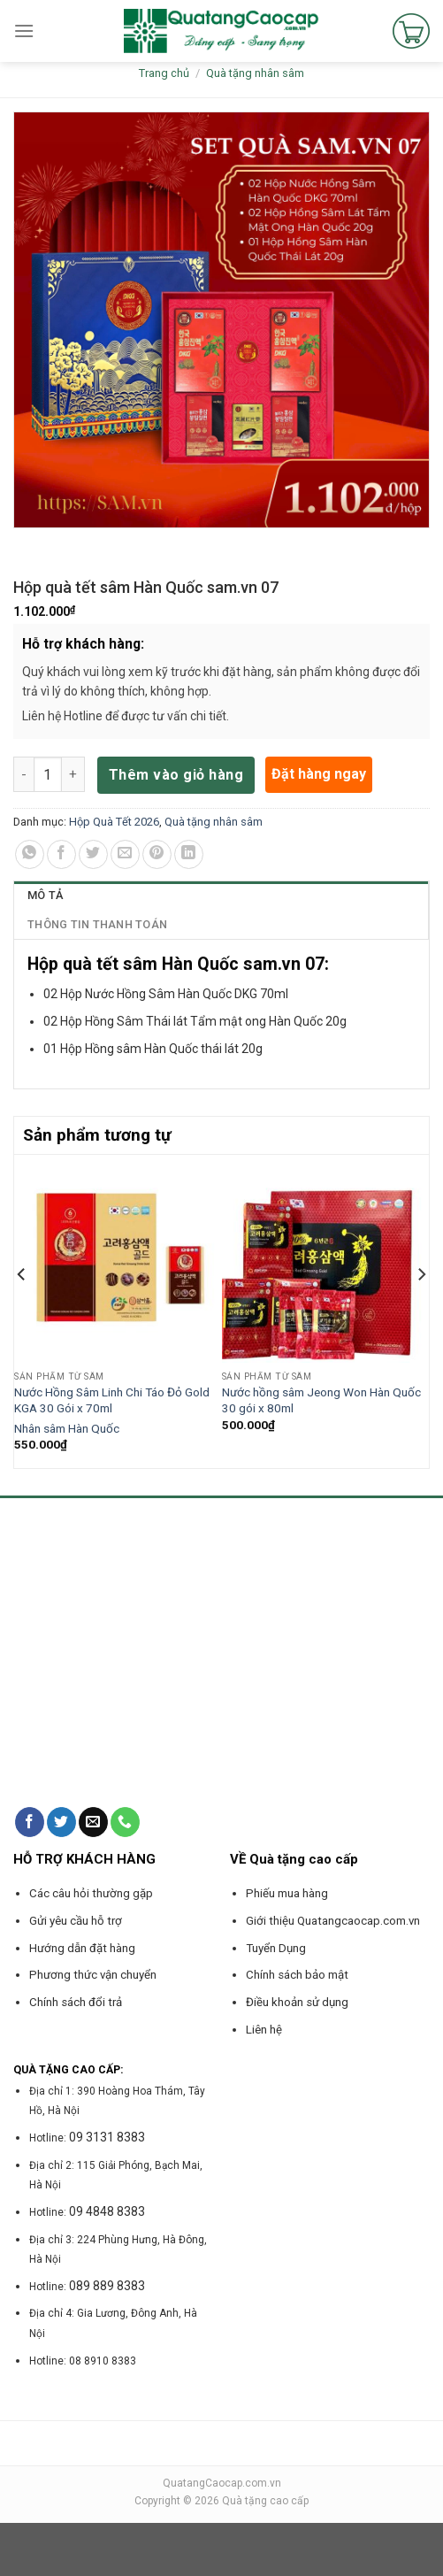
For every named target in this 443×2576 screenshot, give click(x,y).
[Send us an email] (93, 1822)
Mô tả (45, 895)
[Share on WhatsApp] (29, 854)
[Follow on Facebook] (29, 1822)
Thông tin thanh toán (97, 924)
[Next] (421, 1309)
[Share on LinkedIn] (188, 854)
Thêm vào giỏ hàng (176, 774)
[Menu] (23, 30)
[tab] (221, 895)
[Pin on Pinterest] (157, 854)
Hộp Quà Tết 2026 (114, 821)
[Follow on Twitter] (61, 1822)
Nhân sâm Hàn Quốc (66, 1428)
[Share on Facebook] (61, 854)
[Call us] (125, 1822)
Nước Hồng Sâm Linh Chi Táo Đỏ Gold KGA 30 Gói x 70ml (112, 1400)
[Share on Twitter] (93, 854)
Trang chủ (164, 73)
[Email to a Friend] (125, 854)
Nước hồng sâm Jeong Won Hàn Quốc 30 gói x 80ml (321, 1400)
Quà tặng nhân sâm (255, 73)
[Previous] (22, 1309)
